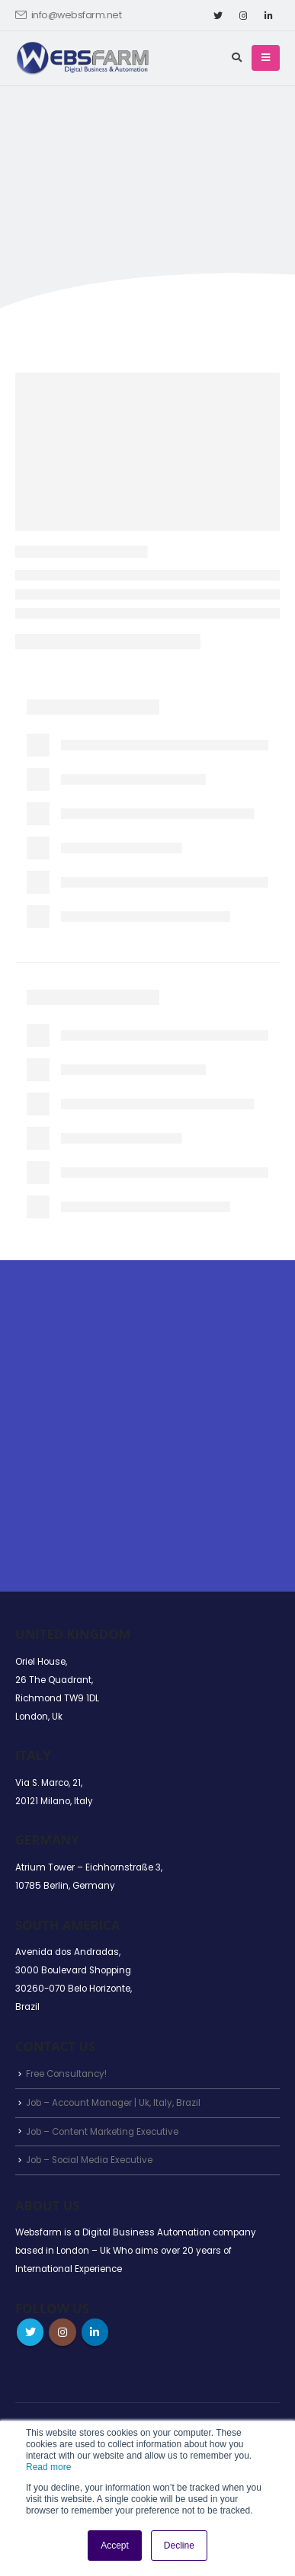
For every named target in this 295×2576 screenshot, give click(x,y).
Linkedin (95, 2331)
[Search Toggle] (237, 58)
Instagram (62, 2331)
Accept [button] (115, 2545)
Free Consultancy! (66, 2074)
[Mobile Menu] (266, 58)
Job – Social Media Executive (89, 2160)
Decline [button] (179, 2545)
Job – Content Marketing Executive (102, 2132)
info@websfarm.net (68, 14)
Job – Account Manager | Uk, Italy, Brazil (113, 2103)
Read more (48, 2467)
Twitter (30, 2331)
